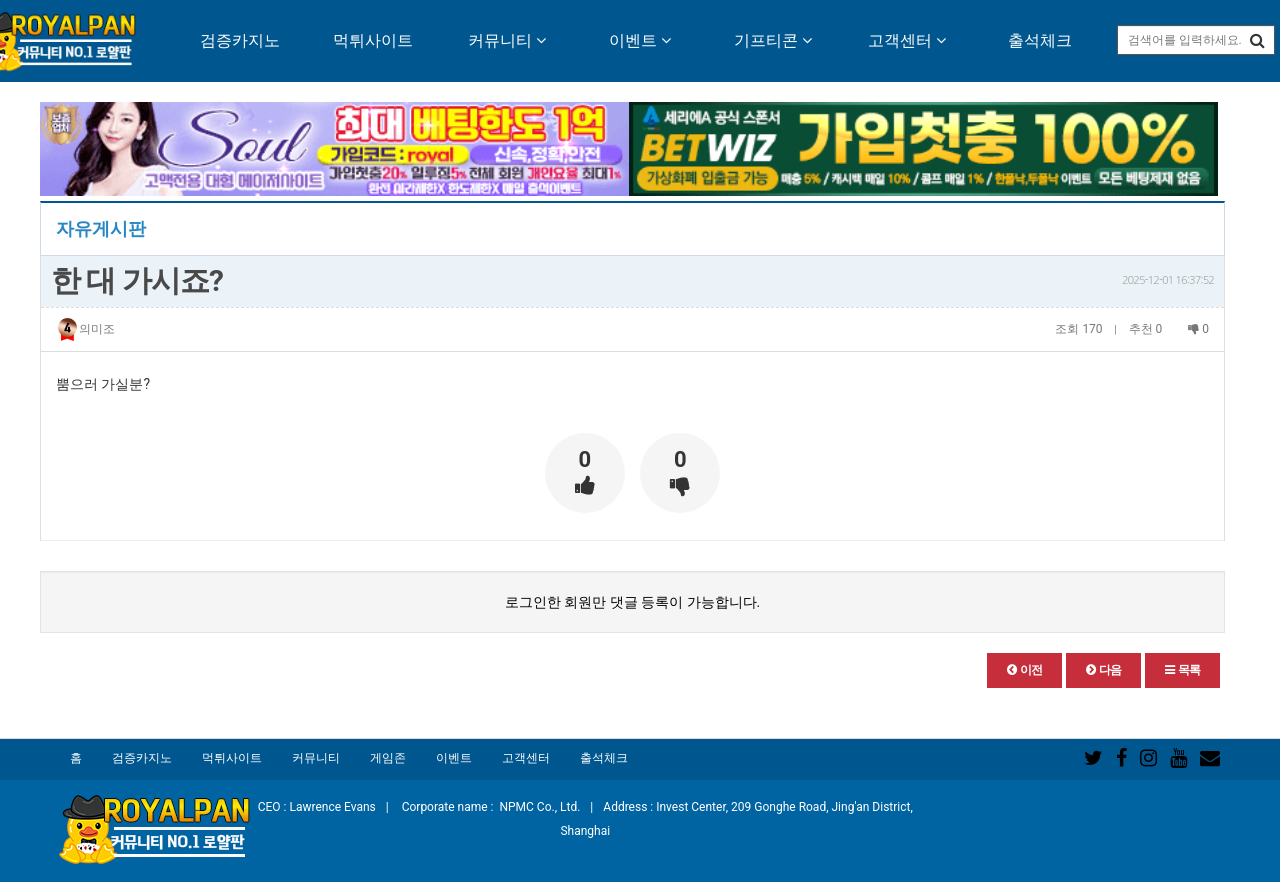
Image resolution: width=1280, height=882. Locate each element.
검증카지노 (240, 40)
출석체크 (1040, 40)
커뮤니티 (507, 40)
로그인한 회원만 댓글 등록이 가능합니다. (633, 602)
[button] (1024, 670)
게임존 (388, 758)
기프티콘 (773, 40)
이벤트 (640, 40)
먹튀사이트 (373, 40)
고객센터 (907, 40)
